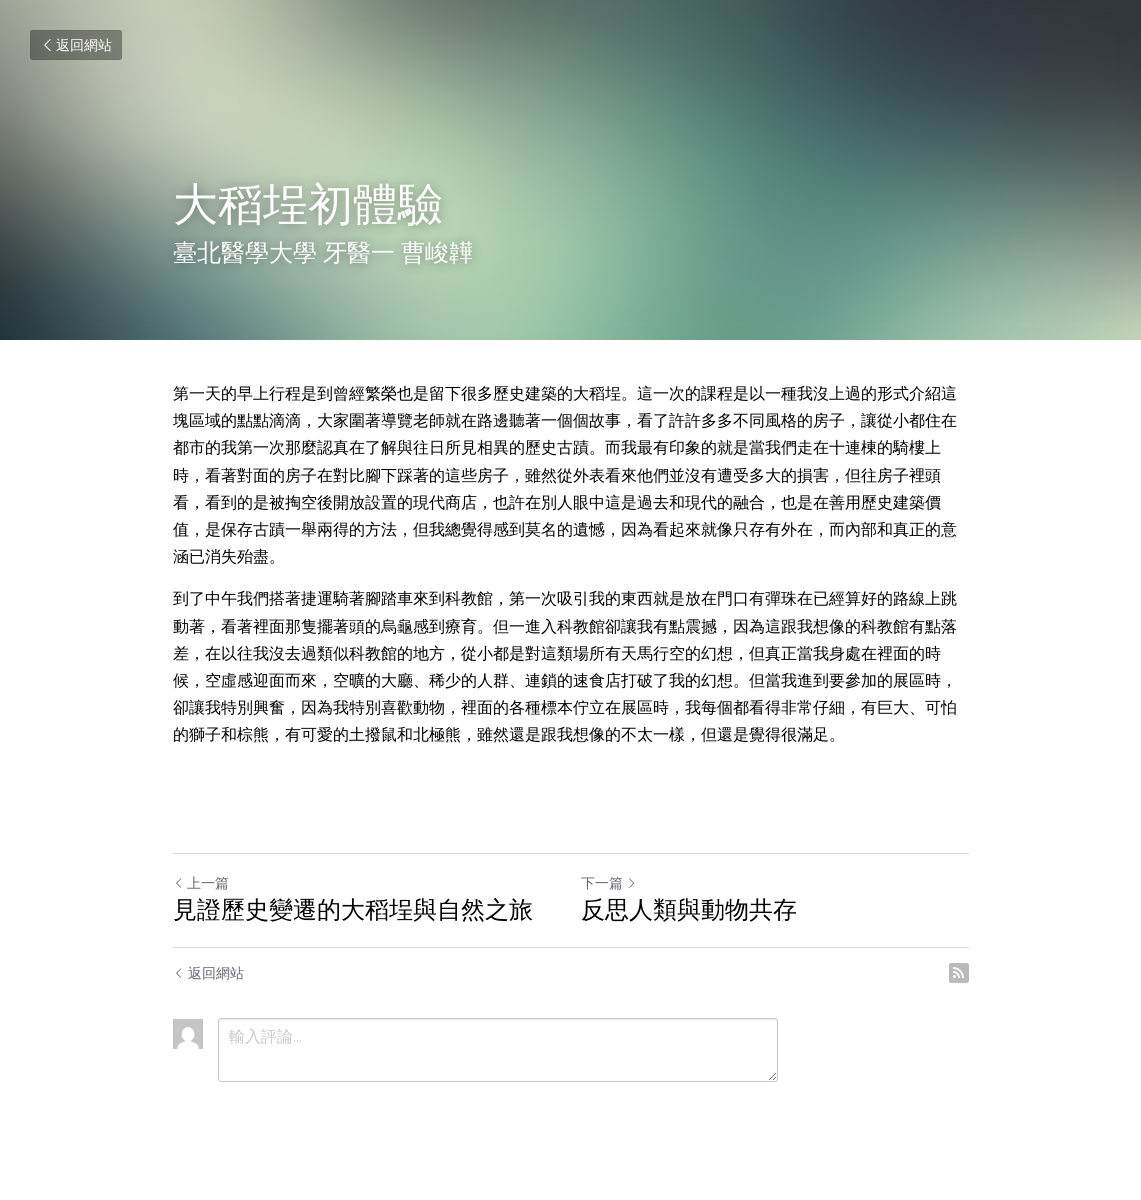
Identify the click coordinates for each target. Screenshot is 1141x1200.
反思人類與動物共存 (689, 909)
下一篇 (609, 883)
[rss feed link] (959, 973)
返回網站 (76, 45)
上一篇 (201, 883)
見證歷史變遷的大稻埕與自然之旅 (353, 909)
